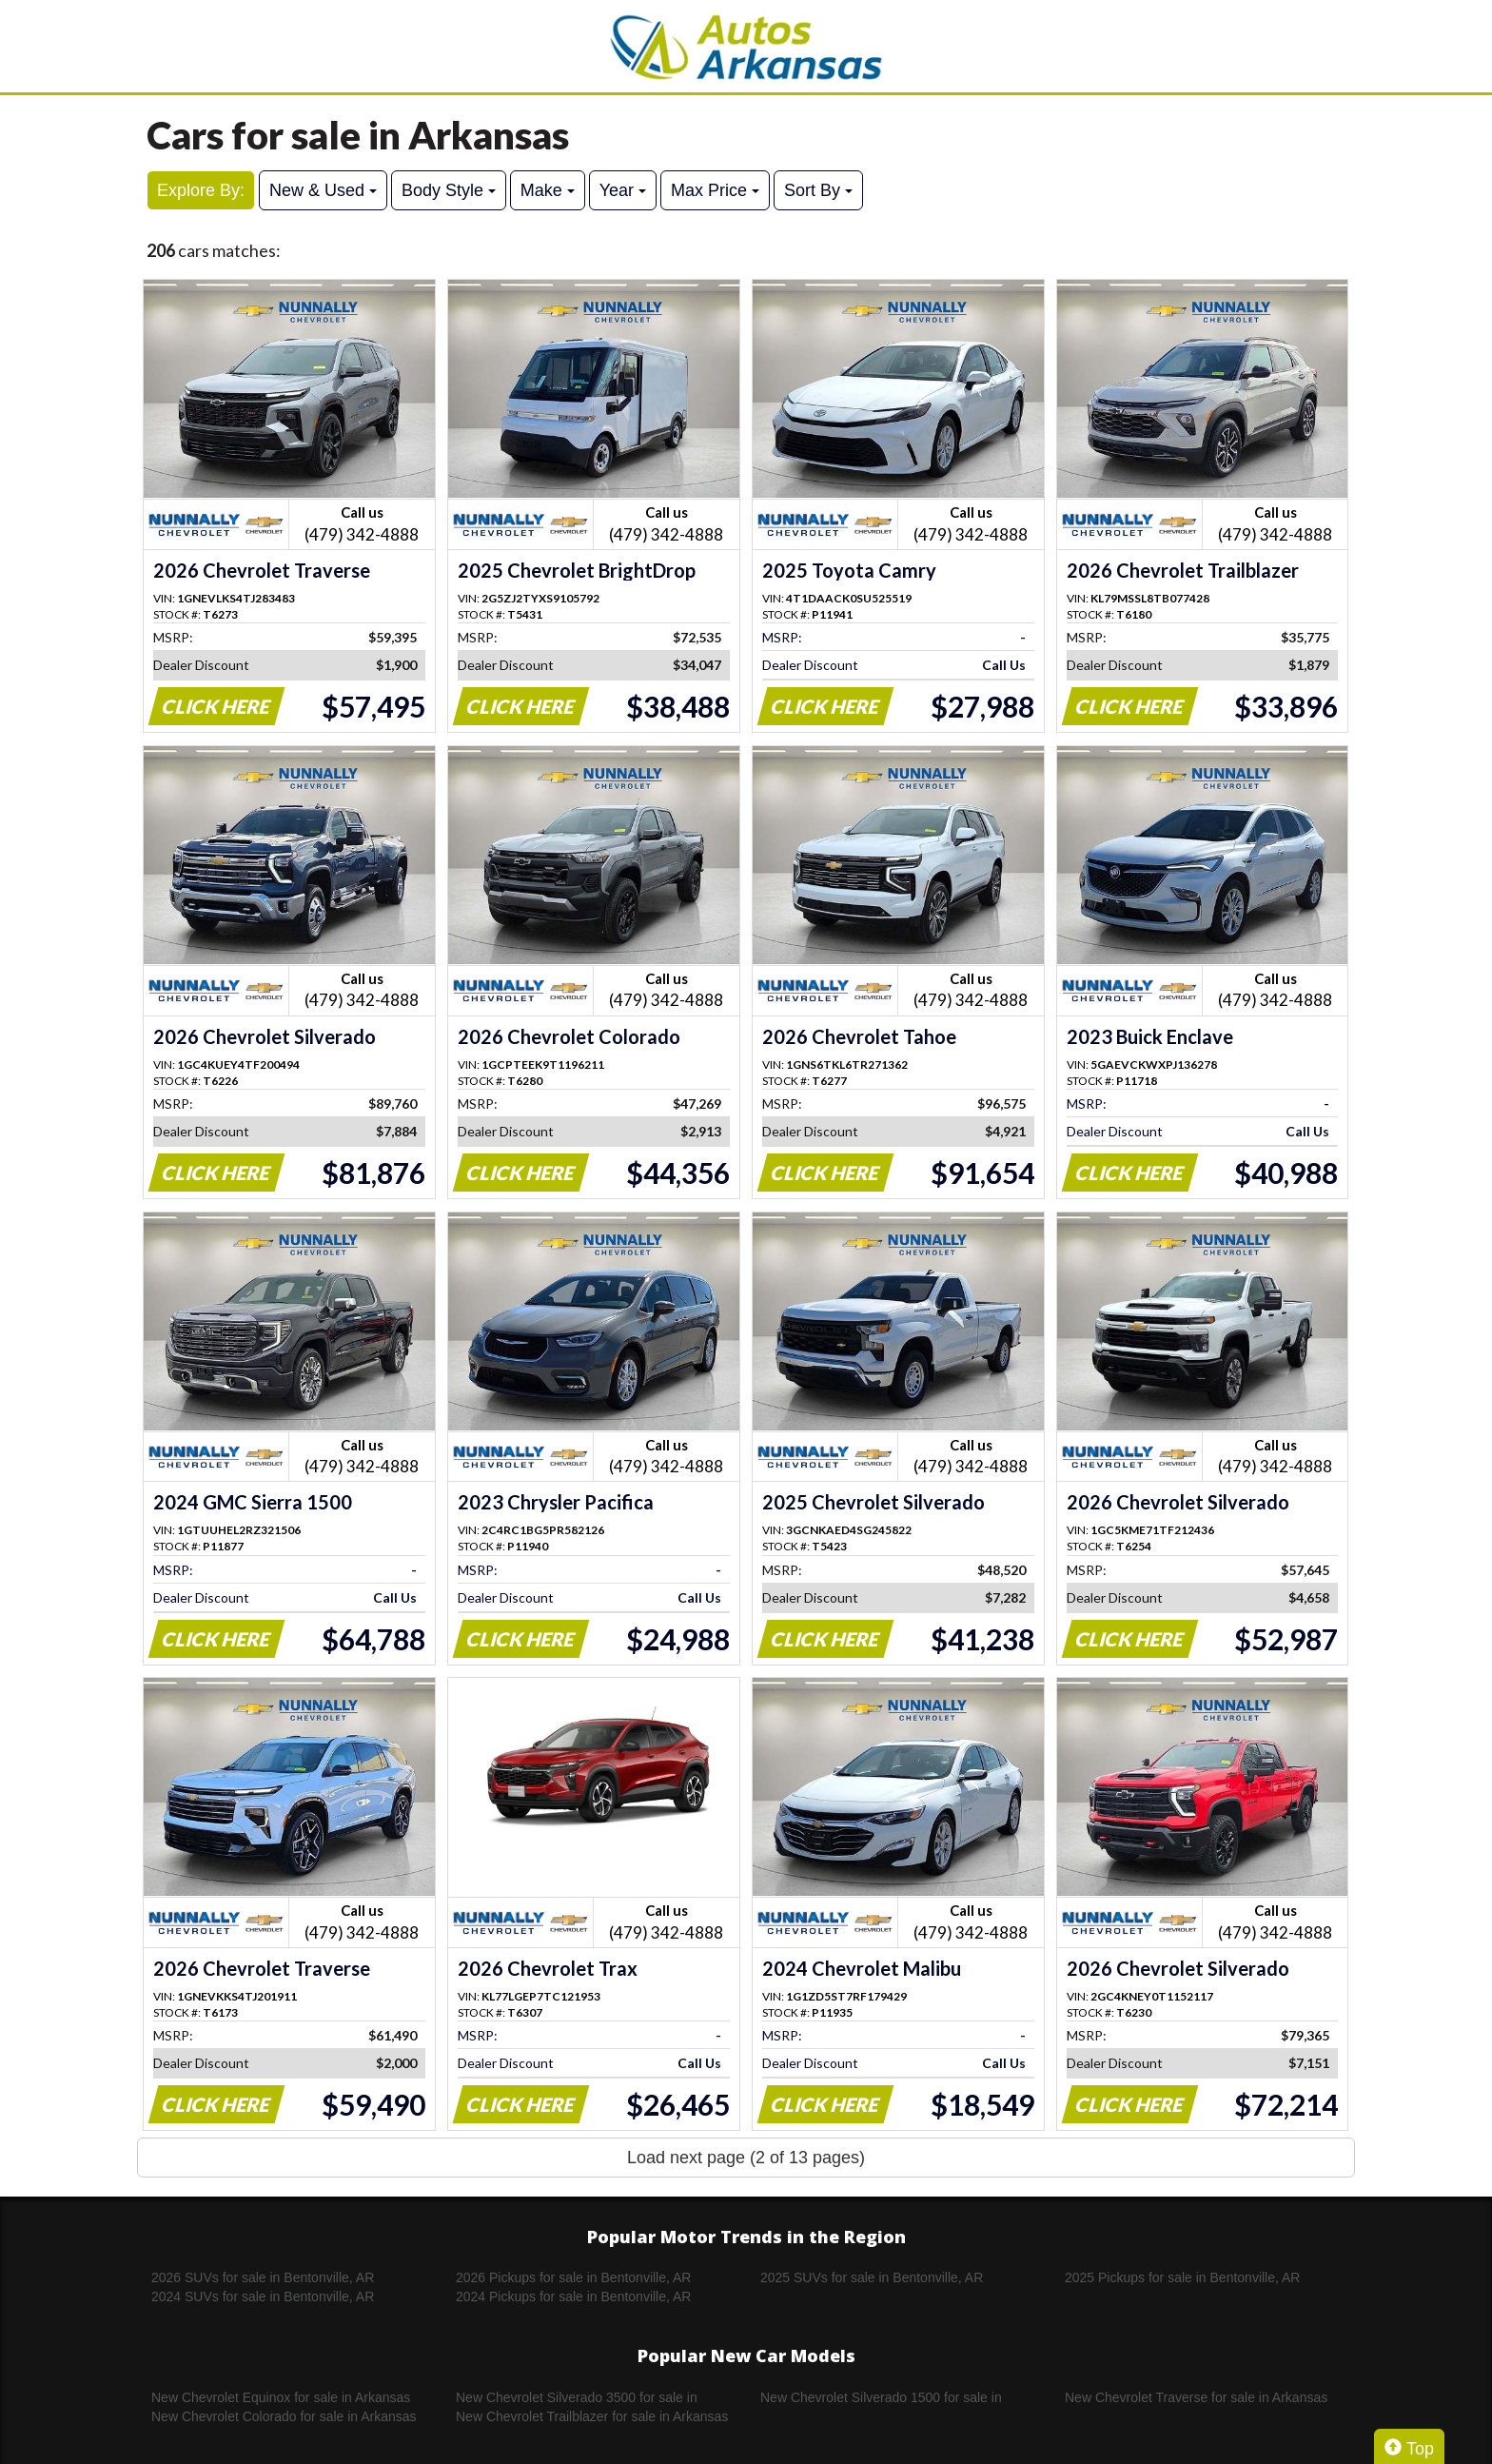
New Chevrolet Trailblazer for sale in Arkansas (592, 2416)
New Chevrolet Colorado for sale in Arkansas (284, 2416)
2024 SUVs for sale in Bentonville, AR (262, 2296)
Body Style (449, 190)
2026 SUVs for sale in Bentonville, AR (262, 2277)
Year (622, 190)
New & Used (323, 190)
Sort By (818, 190)
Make (547, 190)
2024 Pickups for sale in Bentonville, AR (573, 2296)
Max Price (715, 190)
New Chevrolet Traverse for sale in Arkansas (1196, 2397)
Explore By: (201, 190)
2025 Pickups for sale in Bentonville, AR (1182, 2277)
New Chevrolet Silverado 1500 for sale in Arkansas (881, 2398)
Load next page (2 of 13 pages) (746, 2157)
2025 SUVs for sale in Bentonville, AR (871, 2277)
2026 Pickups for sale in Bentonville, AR (573, 2277)
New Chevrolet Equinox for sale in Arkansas (280, 2397)
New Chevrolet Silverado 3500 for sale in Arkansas (576, 2398)
